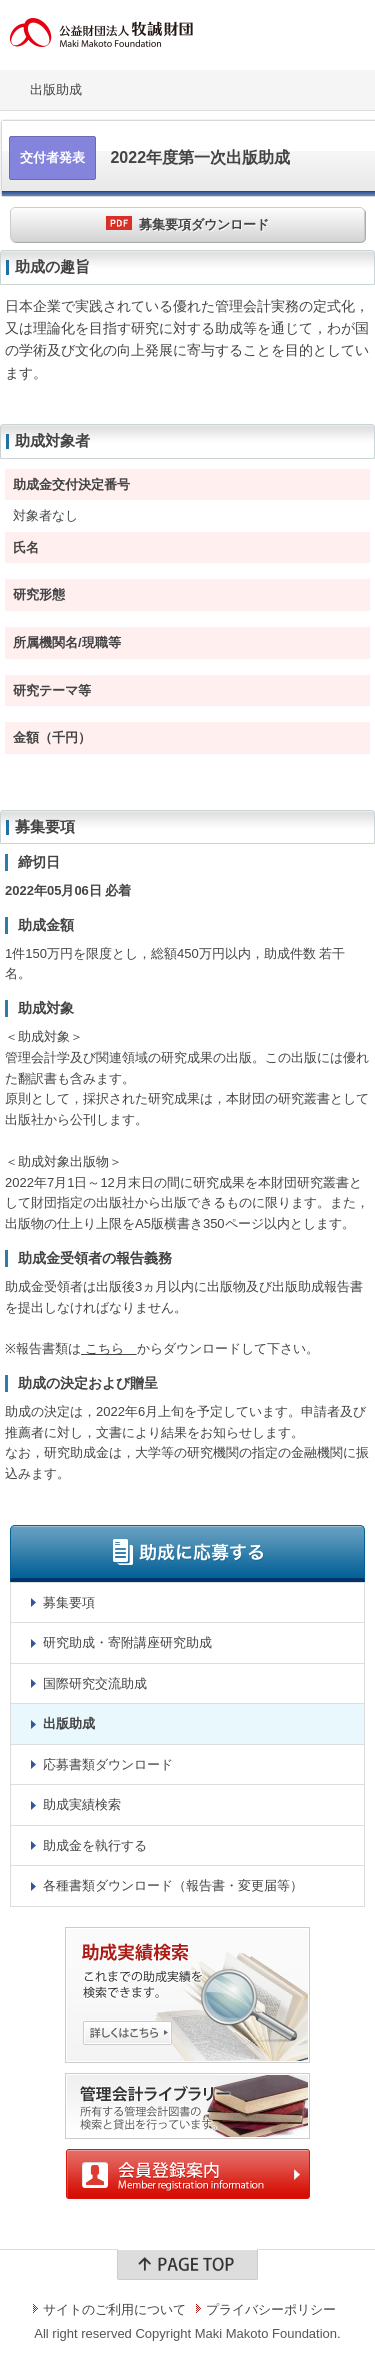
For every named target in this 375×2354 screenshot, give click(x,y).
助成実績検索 (82, 1804)
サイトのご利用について (114, 2309)
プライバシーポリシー (271, 2309)
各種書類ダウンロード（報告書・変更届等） (173, 1885)
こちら (109, 1348)
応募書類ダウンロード (108, 1764)
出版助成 (56, 89)
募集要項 (69, 1602)
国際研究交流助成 (95, 1683)
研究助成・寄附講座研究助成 (127, 1642)
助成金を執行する (95, 1845)
